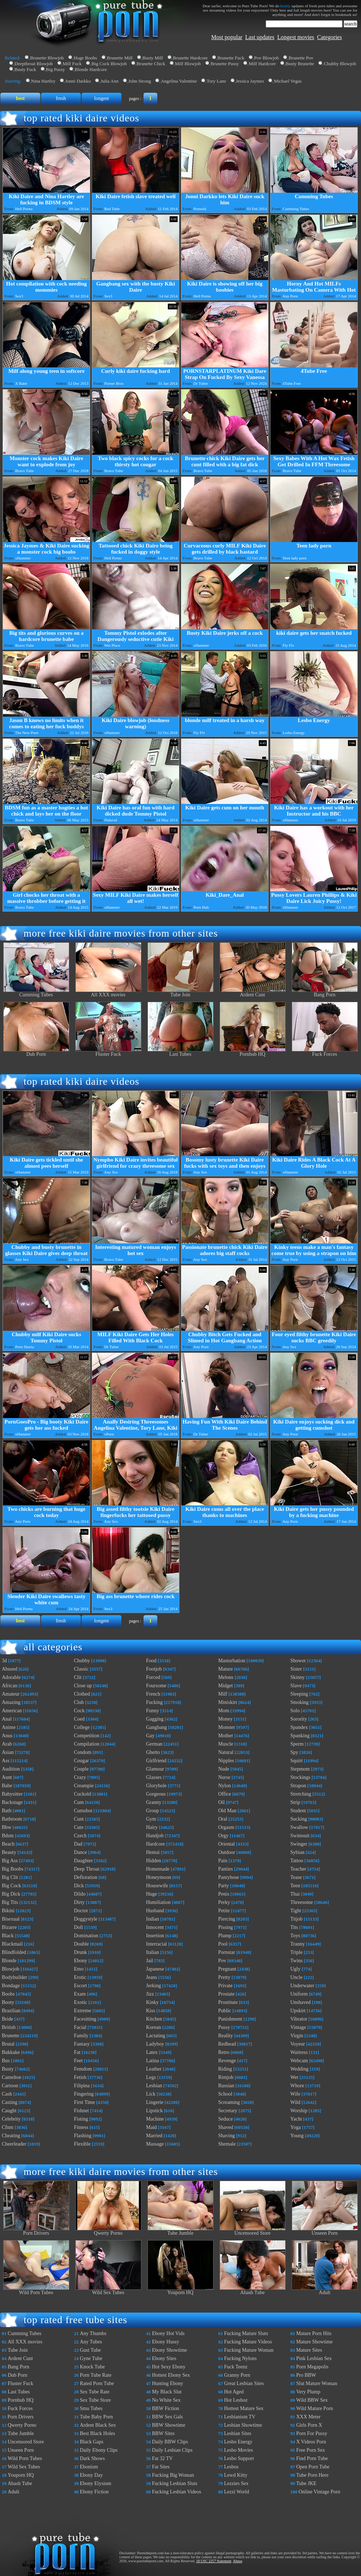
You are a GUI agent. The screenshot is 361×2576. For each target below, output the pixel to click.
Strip (295, 1802)
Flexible (82, 2144)
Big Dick (11, 1894)
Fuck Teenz (235, 2366)
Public (224, 2010)
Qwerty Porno (108, 2231)
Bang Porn (325, 992)
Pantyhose (228, 1877)
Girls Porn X (309, 2425)
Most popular (226, 37)
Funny (152, 1710)
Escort (80, 1985)
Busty (8, 2069)
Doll (78, 1927)
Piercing (226, 1919)
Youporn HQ (180, 2290)
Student (298, 1810)
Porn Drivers (36, 2231)
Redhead (227, 2044)
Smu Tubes (91, 2408)
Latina (152, 2060)
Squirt (296, 1760)
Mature (225, 1669)
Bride (7, 2019)
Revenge (227, 2060)
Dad (78, 1844)
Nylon (224, 1785)
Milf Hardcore (262, 63)
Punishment (230, 2019)
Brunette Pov (301, 58)
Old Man (227, 1810)
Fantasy (82, 2044)
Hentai (152, 1852)
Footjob (154, 1669)
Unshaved (300, 2002)
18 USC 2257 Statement (213, 2561)
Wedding (299, 2069)
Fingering (84, 2094)
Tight (295, 1910)
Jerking (153, 1985)
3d (4, 1660)
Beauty (9, 1852)
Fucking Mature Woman (248, 2350)
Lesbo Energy (238, 2441)
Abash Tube (253, 2290)
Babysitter (12, 1794)
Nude (223, 1769)
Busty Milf (152, 58)
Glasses (154, 1777)
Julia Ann (109, 81)
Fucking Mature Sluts (246, 2333)
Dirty (79, 1902)
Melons (225, 1677)
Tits (294, 1927)
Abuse (237, 2561)
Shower (298, 1660)
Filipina (82, 2085)
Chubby (82, 1660)
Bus (6, 2060)
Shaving (226, 2135)
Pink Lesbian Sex (314, 2358)
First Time (84, 2102)
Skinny (297, 1677)
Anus (7, 1735)
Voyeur (297, 2044)
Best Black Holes (97, 2433)
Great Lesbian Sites (244, 2383)
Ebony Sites (164, 2358)
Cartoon (10, 2085)
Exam (80, 1994)
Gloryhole (156, 1785)
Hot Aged (234, 2391)
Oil (221, 1802)
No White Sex (166, 2400)
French (153, 1694)
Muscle (225, 1744)
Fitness (81, 2127)
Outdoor (226, 1852)
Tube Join (180, 992)
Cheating (11, 2135)
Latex (152, 2052)
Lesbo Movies (238, 2450)
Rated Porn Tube (97, 2383)
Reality (225, 2035)
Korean (153, 2027)
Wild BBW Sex (312, 2400)
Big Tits (10, 1902)
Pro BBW (306, 2375)
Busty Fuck (25, 69)
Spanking (300, 1735)
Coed (79, 1719)
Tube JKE (306, 2483)
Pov (222, 1960)
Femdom (83, 2069)
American (12, 1710)
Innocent (155, 1927)
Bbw (6, 1827)
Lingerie (154, 2102)
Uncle (296, 1977)
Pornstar (226, 1952)
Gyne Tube (91, 2358)
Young (297, 2135)
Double (81, 1944)
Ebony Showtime (169, 2350)
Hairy (152, 1827)
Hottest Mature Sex (244, 2408)
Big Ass (10, 1860)
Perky (224, 1902)
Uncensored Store (253, 2231)
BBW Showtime (168, 2425)
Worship (298, 2110)
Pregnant (227, 1969)
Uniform (299, 1994)
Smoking (299, 1702)
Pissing (225, 1927)
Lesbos (231, 2466)
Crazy (80, 1777)
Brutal (8, 2044)
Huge (151, 1894)
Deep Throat (86, 1869)
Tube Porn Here (312, 2475)
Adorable (11, 1677)
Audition (11, 1769)
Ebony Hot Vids (168, 2333)
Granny (153, 1802)
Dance (80, 1852)
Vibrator (298, 2019)
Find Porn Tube (312, 2458)
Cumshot (83, 1810)
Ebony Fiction (94, 2491)
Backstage (12, 1802)
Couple (81, 1769)
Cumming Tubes (36, 992)
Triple (296, 1952)
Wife (295, 2094)
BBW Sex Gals (167, 2416)
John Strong (139, 81)
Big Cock (11, 1885)
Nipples (226, 1760)
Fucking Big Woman (173, 2475)
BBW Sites (163, 2433)
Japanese (155, 1969)
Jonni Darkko (78, 81)
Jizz (150, 1994)
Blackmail (12, 1944)
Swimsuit (300, 1835)
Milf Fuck (72, 63)
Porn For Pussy (311, 2433)
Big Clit (10, 1877)
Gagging (154, 1719)
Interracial (156, 1944)
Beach (8, 1844)
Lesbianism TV (239, 2416)
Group (152, 1810)
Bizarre (9, 1927)
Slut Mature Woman (316, 2383)
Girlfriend (156, 1760)
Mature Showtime (314, 2341)
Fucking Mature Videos (248, 2341)
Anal (7, 1719)
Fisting (81, 2119)
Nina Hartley (43, 81)
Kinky (152, 2002)
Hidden (153, 1860)
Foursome (156, 1685)
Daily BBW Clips (170, 2441)
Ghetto (153, 1752)
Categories (329, 37)
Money (225, 1719)
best (20, 98)
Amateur (11, 1694)
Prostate (226, 1994)
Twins (296, 1960)
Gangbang (156, 1727)
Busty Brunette (300, 63)
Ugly (295, 1969)
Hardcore (155, 1844)
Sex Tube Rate (94, 2391)
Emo (78, 1969)
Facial (80, 2027)
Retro (223, 2052)
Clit (78, 1677)
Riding (225, 2069)
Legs (151, 2077)
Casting (9, 2102)
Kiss (150, 2010)
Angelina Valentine (179, 81)
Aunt (7, 1777)
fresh (61, 98)
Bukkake (11, 2052)
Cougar (81, 1760)
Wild (295, 2102)
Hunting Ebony (167, 2383)
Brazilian (11, 2010)
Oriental (226, 1844)
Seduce (225, 2119)
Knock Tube (92, 2366)
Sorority (298, 1719)
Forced (153, 1677)
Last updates (259, 37)
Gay (150, 1735)
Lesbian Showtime (243, 2425)
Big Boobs (13, 1869)
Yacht (296, 2119)
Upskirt (298, 2010)
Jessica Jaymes (250, 81)
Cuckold (82, 1794)
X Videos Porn (311, 2441)
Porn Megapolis (312, 2366)
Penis (223, 1894)
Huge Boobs (85, 58)
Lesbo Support (239, 2458)
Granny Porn (237, 2375)
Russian (226, 2085)
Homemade (158, 1869)
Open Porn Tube (312, 2466)
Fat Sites (161, 2466)
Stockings (300, 1777)
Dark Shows (92, 2458)
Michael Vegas (288, 81)
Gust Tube (90, 2350)
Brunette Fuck (230, 58)
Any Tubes (91, 2341)
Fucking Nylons (240, 2358)
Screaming (229, 2102)
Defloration (85, 1877)
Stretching (300, 1794)
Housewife (157, 1885)
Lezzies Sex (236, 2483)
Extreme (82, 2010)
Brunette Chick (151, 63)
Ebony (80, 1960)
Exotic (80, 2002)
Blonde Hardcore (91, 69)
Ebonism (89, 2466)
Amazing (11, 1702)
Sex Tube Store (95, 2400)
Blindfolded (14, 1952)
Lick (150, 2094)
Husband (155, 1910)
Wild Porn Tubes (36, 2290)
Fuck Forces (325, 1052)
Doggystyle (85, 1919)
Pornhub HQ (253, 1052)
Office (224, 1794)
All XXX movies (108, 992)
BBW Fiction (165, 2408)
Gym (151, 1819)
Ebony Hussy (165, 2341)
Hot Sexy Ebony (169, 2366)
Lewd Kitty (235, 2475)
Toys (295, 1935)
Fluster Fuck (108, 1052)
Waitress (299, 2052)
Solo (295, 1710)
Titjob (296, 1919)
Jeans (151, 1977)
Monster (226, 1727)
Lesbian (154, 2085)
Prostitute (228, 2002)
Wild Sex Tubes (108, 2290)
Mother (225, 1735)
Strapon (298, 1785)
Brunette (10, 2035)
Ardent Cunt (253, 992)
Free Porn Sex (310, 2450)
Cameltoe (11, 2077)
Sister (296, 1669)
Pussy (224, 2027)
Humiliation (158, 1902)
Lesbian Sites (237, 2433)
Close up (83, 1685)
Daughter (83, 1860)
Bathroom (12, 1819)
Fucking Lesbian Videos (176, 2491)
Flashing (82, 2135)
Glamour (155, 1769)
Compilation (86, 1744)
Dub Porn (36, 1052)
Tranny (297, 1944)
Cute (78, 1827)
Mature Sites (309, 2350)
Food (151, 1660)
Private (225, 1985)
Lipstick (154, 2110)
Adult (325, 2290)
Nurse (224, 1777)
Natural (225, 1752)
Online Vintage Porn (319, 2491)
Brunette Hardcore (190, 58)
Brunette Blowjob (47, 58)
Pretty (224, 1977)
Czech (80, 1835)
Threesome (301, 1902)
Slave (296, 1685)
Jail (149, 1960)
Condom (82, 1752)
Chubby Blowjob (340, 63)
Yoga (295, 2127)
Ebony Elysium (95, 2483)
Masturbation (231, 1660)
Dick (79, 1885)
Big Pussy (55, 69)
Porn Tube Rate (95, 2375)
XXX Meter (308, 2416)
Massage (155, 2144)
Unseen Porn (325, 2231)
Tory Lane (216, 81)
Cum (79, 1802)
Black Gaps (91, 2441)
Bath (6, 1810)
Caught (9, 2110)
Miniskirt (227, 1702)
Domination (86, 1935)
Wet (294, 2077)
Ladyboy (155, 2044)
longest (101, 98)
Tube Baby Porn (96, 2416)
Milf (222, 1694)
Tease (296, 1877)
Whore (297, 2085)
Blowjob (10, 1969)
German (154, 1744)
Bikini (8, 1910)
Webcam (299, 2060)
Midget (225, 1685)
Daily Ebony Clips (98, 2450)
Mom (223, 1710)
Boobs (8, 1994)
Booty (8, 2002)
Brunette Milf (120, 58)
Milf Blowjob (188, 63)
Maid (151, 2127)
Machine (155, 2119)
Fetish (80, 2077)
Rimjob (225, 2077)
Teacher (298, 1869)
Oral (222, 1819)
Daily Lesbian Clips (172, 2450)
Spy (294, 1752)
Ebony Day (91, 2475)
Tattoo (296, 1860)
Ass (5, 1760)
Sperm (297, 1744)
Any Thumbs (93, 2333)
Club (79, 1702)
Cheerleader (14, 2144)
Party (223, 1885)
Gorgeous (156, 1794)
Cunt (79, 1819)
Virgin (296, 2035)
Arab (7, 1744)
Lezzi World (236, 2491)
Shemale (227, 2144)
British (9, 2027)
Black (8, 1935)
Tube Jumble (180, 2231)
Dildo (80, 1894)
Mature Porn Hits (313, 2333)
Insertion (155, 1935)
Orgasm (226, 1827)
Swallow (299, 1827)
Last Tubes (180, 1052)
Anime (9, 1727)
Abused (9, 1669)
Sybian (297, 1852)
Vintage (298, 2027)
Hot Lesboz (236, 2400)
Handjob (154, 1835)
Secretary (227, 2110)
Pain (222, 1860)
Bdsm (8, 1835)
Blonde (9, 1960)
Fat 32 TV (162, 2458)
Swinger (298, 1844)
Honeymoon (158, 1877)
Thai (295, 1894)
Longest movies (295, 37)
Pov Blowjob (266, 58)
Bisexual (11, 1919)
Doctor (81, 1910)
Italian (152, 1952)
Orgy (223, 1835)
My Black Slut (167, 2391)
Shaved (225, 2127)
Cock (79, 1710)
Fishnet (81, 2110)
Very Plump (308, 2391)
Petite (224, 1910)
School (225, 2094)
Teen (295, 1885)
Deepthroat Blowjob (33, 63)
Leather (154, 2069)
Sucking (298, 1819)
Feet (78, 2060)
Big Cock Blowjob (109, 63)
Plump (225, 1935)
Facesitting (85, 2019)
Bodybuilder (14, 1977)
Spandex (299, 1727)
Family (81, 2035)
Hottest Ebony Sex (171, 2375)
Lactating (155, 2035)
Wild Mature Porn (314, 2408)
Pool (223, 1944)
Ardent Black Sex (98, 2425)
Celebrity (11, 2119)
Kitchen (154, 2019)
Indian (152, 1919)
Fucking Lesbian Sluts (174, 2483)
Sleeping (299, 1694)
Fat (77, 2052)
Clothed (82, 1694)
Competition (86, 1735)
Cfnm (7, 2127)
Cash (7, 2094)
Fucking (154, 1702)
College (82, 1727)
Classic (81, 1669)
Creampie (84, 1785)
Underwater (302, 1985)
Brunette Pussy (225, 63)
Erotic (80, 1977)
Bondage (11, 1985)
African (9, 1685)
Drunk (80, 1952)
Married (154, 2135)
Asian (8, 1752)
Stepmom (300, 1769)
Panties (225, 1869)
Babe (7, 1785)
